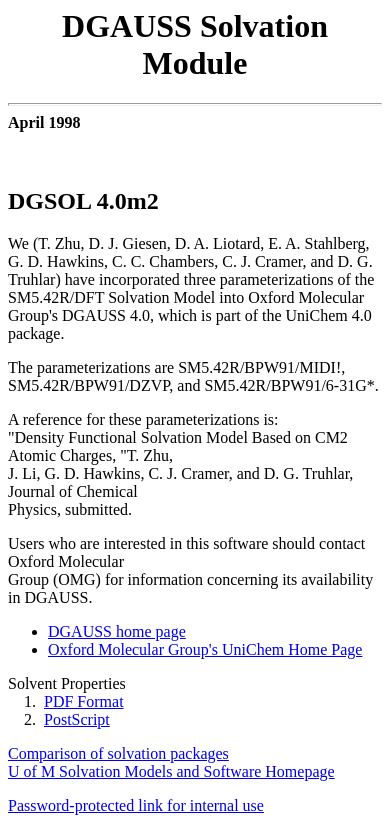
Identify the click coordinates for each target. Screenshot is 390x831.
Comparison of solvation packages (118, 753)
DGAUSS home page (117, 631)
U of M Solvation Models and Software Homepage (171, 771)
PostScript (77, 719)
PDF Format (84, 701)
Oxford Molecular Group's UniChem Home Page (205, 649)
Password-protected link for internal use (136, 805)
